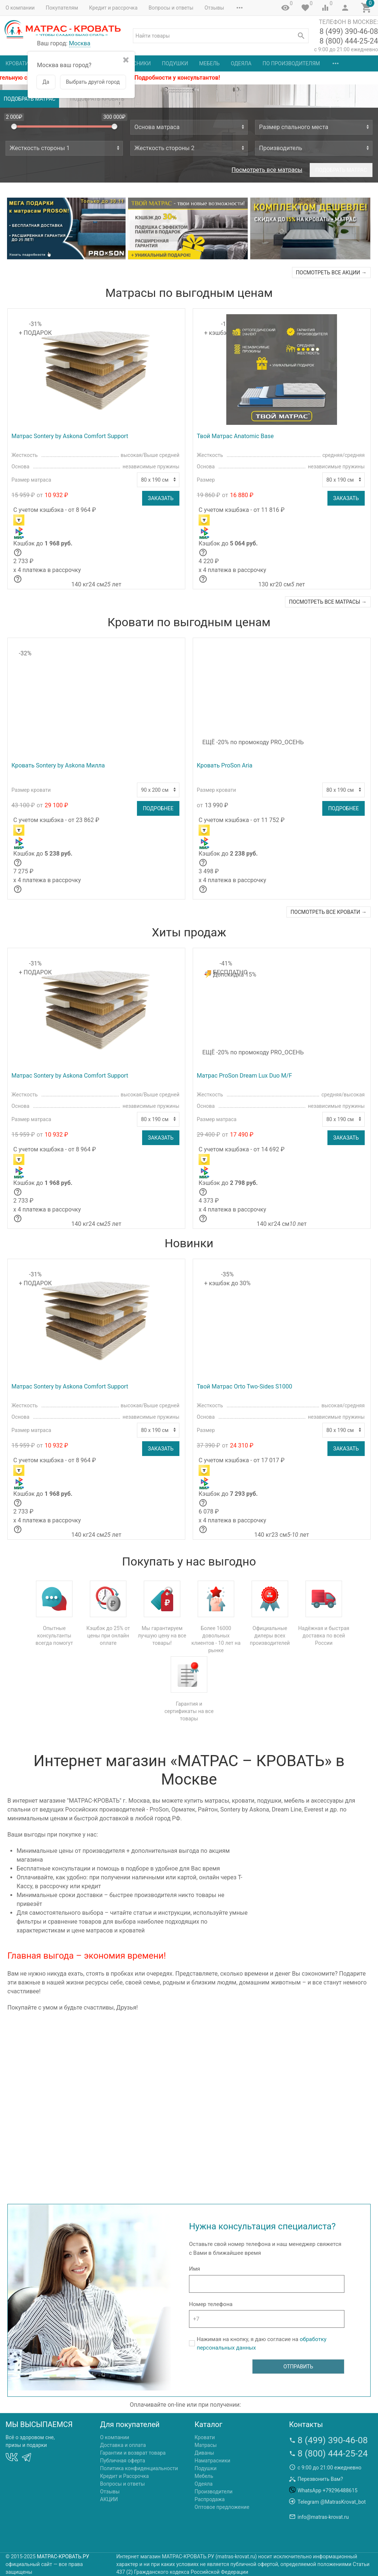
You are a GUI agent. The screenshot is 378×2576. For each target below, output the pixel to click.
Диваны (204, 2453)
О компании (20, 8)
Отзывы (214, 8)
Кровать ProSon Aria (224, 765)
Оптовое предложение (222, 2507)
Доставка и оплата (123, 2445)
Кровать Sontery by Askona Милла (58, 765)
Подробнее (158, 808)
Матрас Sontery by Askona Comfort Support (69, 436)
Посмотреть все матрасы (266, 169)
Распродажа (210, 2499)
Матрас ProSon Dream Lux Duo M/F (244, 1075)
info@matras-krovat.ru (323, 2517)
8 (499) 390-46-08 (349, 31)
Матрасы (206, 2445)
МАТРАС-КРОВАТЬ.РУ (63, 2556)
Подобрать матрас (29, 99)
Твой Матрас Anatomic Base (235, 436)
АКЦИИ (109, 2499)
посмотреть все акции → (331, 272)
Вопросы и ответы (171, 8)
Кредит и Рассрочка (124, 2476)
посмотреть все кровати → (329, 912)
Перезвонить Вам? (320, 2479)
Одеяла (241, 63)
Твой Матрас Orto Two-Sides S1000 (244, 1386)
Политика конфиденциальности (139, 2468)
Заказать (160, 498)
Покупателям (62, 8)
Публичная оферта (122, 2461)
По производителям (291, 63)
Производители (214, 2491)
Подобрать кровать (97, 99)
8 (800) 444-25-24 (349, 41)
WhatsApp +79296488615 (327, 2490)
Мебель (209, 63)
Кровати (17, 63)
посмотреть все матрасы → (328, 602)
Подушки (175, 63)
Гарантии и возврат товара (133, 2453)
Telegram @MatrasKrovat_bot (332, 2502)
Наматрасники (212, 2461)
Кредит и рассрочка (113, 8)
